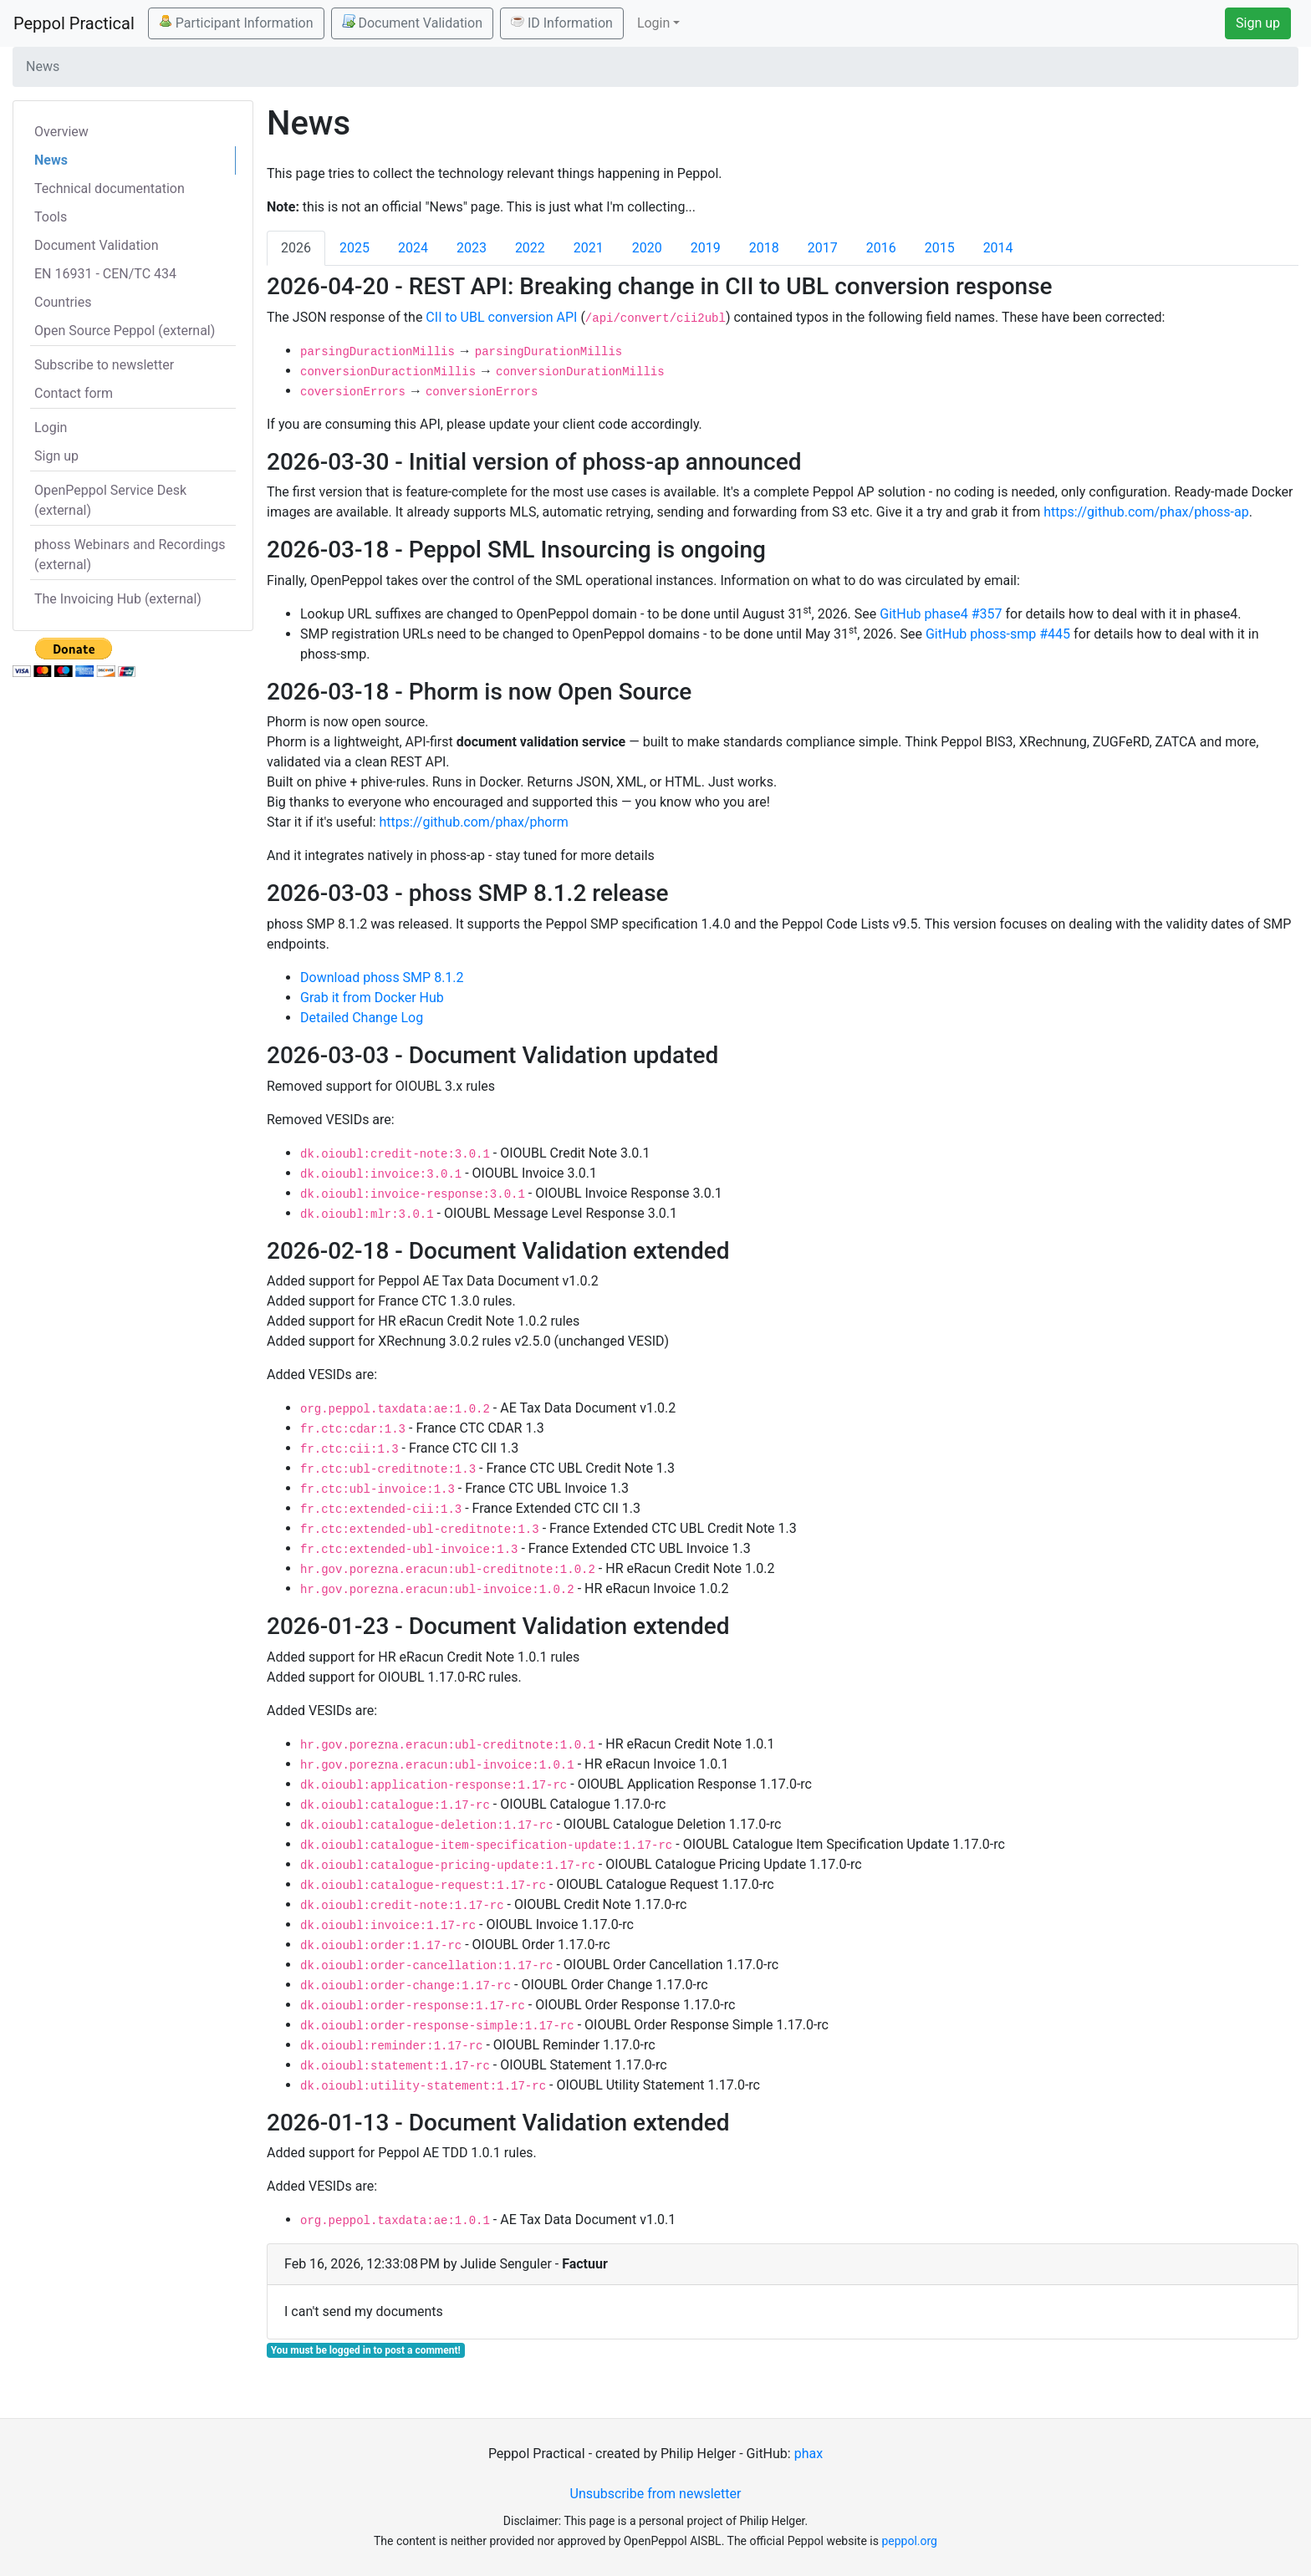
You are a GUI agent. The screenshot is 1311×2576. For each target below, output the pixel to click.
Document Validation (412, 22)
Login (50, 427)
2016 (881, 248)
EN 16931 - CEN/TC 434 (105, 274)
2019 (706, 248)
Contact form (73, 393)
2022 (530, 248)
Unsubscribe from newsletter (656, 2494)
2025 (354, 248)
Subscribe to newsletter (104, 365)
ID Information (562, 22)
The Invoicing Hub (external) (117, 599)
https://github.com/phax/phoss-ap (1146, 512)
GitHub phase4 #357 (941, 614)
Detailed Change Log (361, 1018)
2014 (998, 248)
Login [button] (653, 23)
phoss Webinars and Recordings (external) (130, 555)
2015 (940, 248)
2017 (823, 248)
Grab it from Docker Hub (372, 997)
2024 (413, 248)
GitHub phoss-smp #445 (998, 634)
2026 (296, 248)
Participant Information (236, 22)
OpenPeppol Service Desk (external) (110, 500)
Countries (62, 302)
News (51, 160)
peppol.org (909, 2541)
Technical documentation (109, 188)
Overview (61, 132)
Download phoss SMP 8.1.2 (382, 977)
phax (808, 2453)
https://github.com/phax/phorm (474, 822)
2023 (472, 248)
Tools (50, 217)
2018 (764, 248)
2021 (589, 248)
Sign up (1258, 23)
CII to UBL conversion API (501, 317)
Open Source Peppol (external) (124, 331)
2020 (647, 248)
